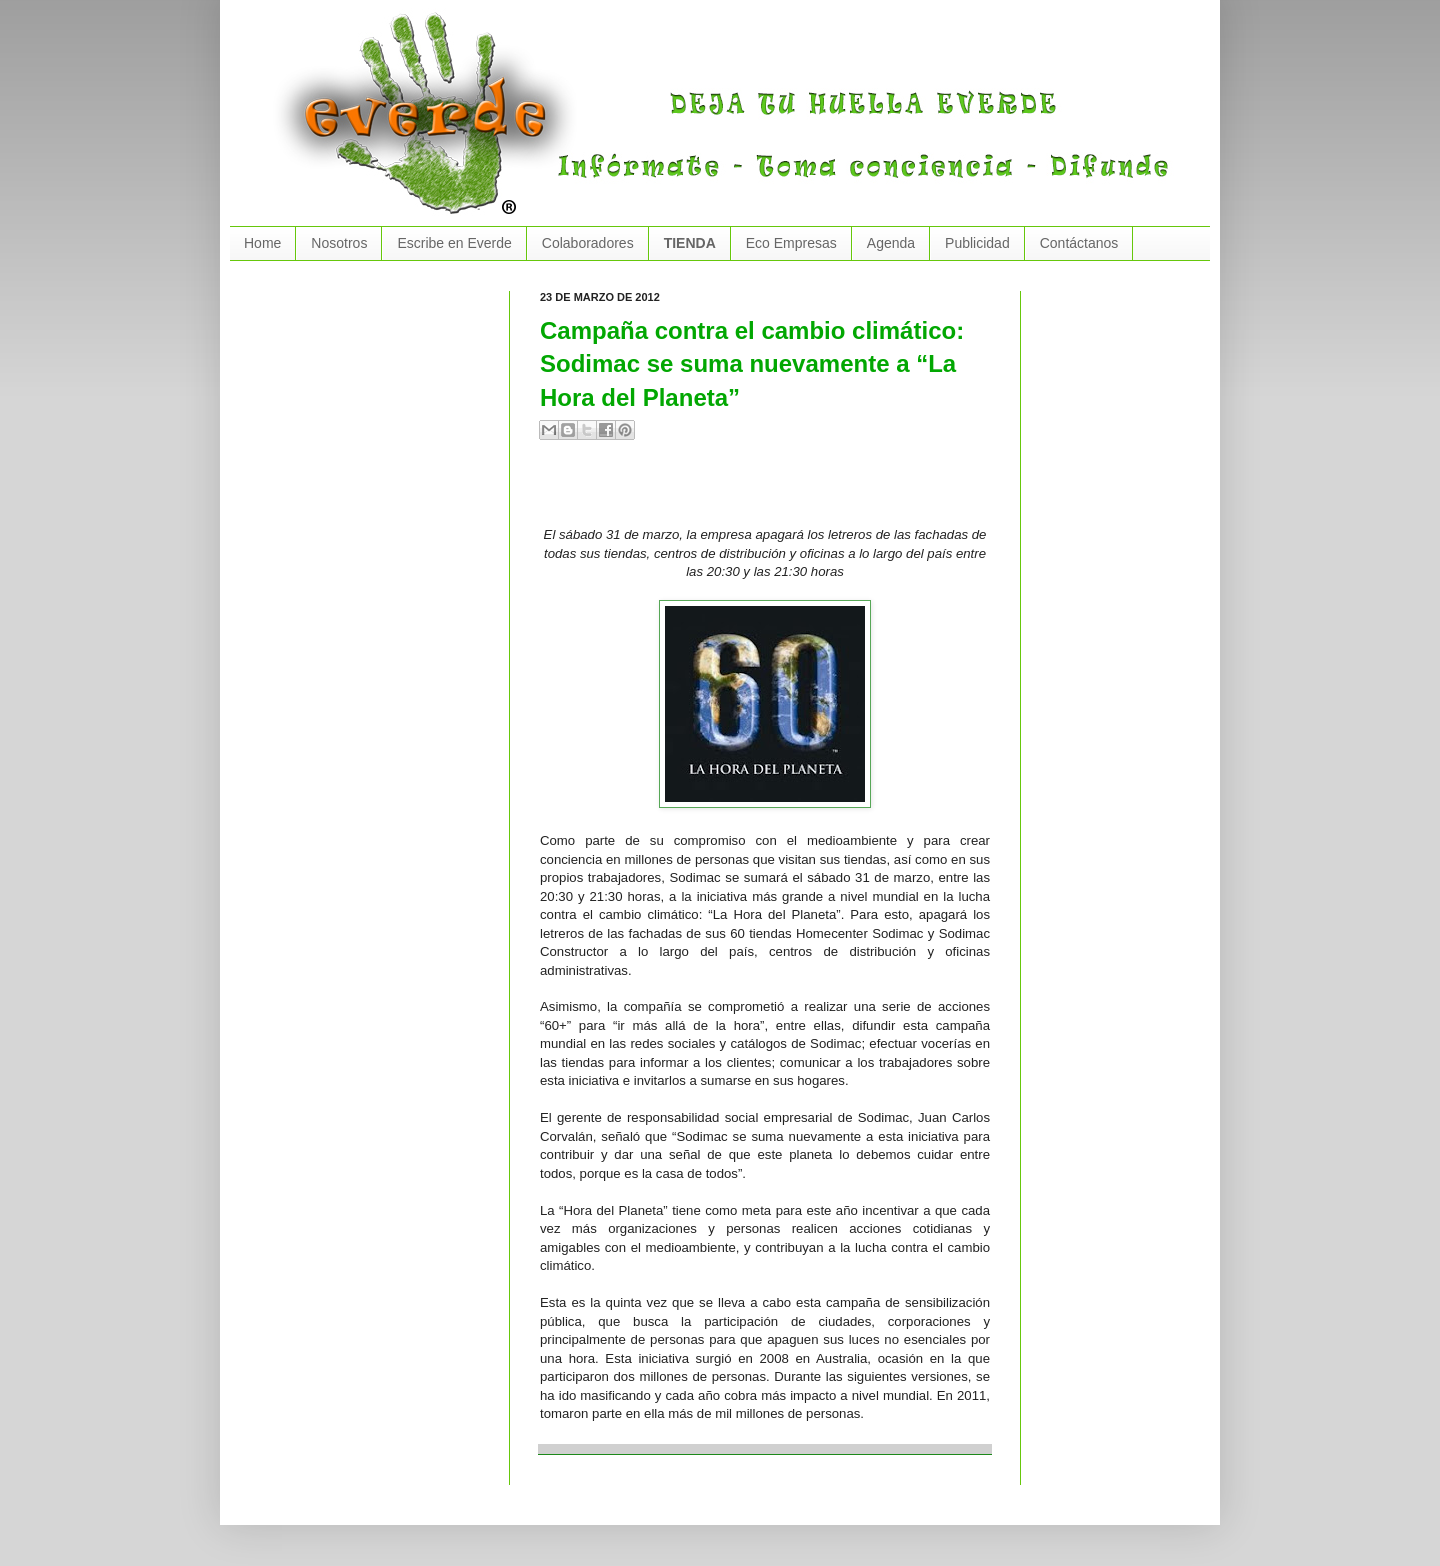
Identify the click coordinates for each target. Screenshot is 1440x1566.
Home (262, 243)
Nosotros (339, 243)
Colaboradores (588, 243)
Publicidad (977, 243)
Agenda (891, 243)
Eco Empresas (791, 243)
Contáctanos (1079, 243)
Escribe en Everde (454, 243)
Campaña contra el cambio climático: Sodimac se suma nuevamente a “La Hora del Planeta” (752, 364)
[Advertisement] (774, 491)
